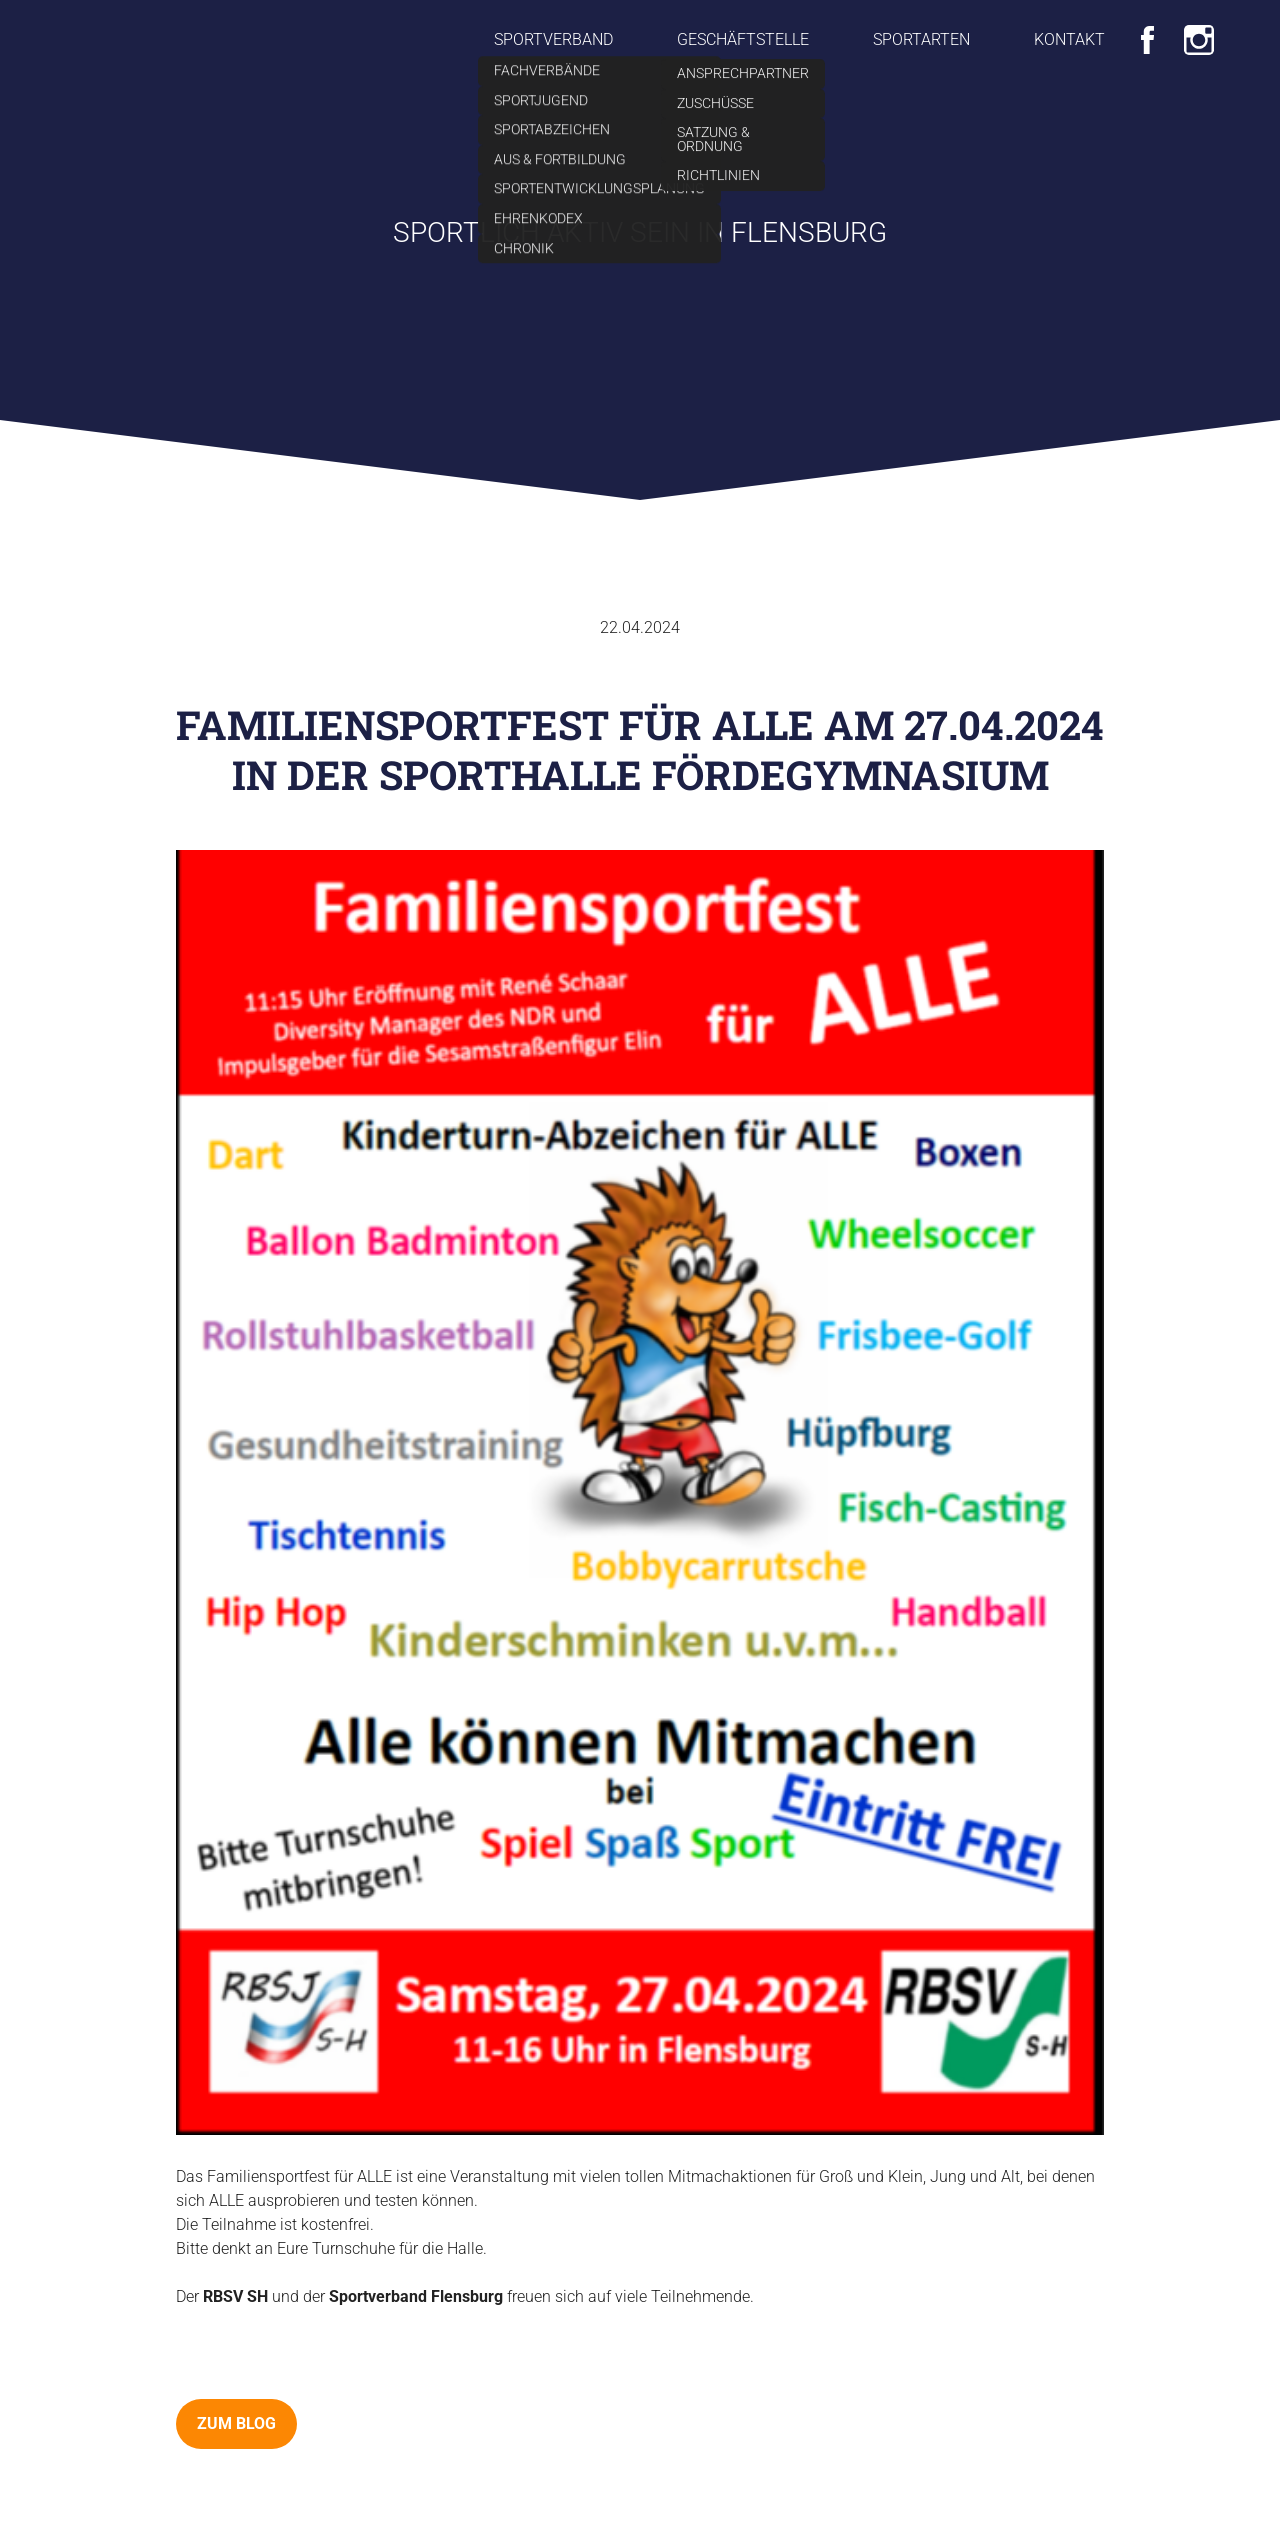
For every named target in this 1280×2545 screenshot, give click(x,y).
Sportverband (553, 39)
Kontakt (1069, 39)
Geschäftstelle (743, 39)
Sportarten (921, 39)
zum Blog (236, 2423)
